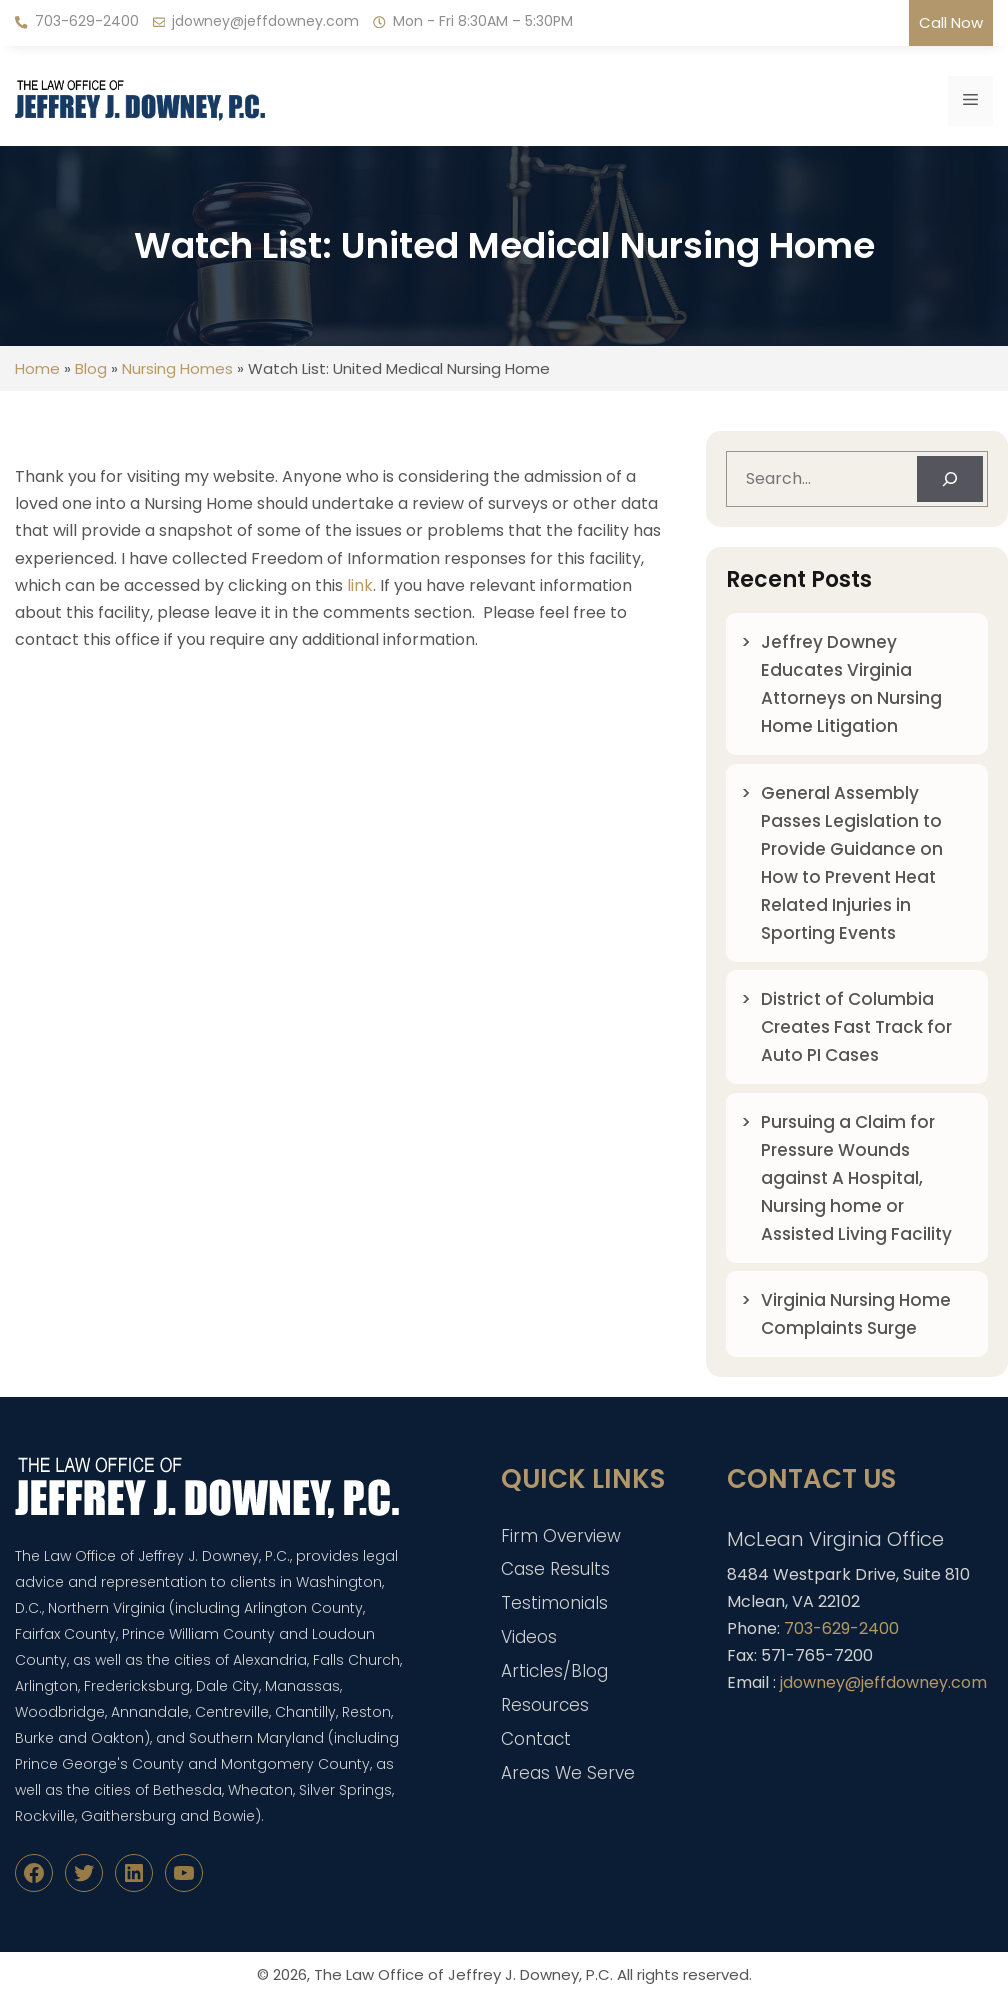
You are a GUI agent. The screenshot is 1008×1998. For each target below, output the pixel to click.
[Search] (950, 479)
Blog (91, 368)
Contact (536, 1739)
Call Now (951, 22)
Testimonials (554, 1603)
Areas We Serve (568, 1773)
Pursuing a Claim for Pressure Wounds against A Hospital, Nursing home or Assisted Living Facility (856, 1178)
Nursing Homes (177, 368)
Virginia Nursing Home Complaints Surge (856, 1314)
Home (37, 368)
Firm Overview (561, 1536)
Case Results (555, 1569)
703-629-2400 (87, 21)
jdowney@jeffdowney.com (265, 21)
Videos (529, 1637)
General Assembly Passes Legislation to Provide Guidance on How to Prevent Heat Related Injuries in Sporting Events (852, 863)
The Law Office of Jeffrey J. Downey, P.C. (463, 1974)
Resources (545, 1705)
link (360, 585)
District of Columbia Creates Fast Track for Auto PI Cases (856, 1027)
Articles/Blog (554, 1671)
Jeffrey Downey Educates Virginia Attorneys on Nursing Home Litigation (851, 684)
